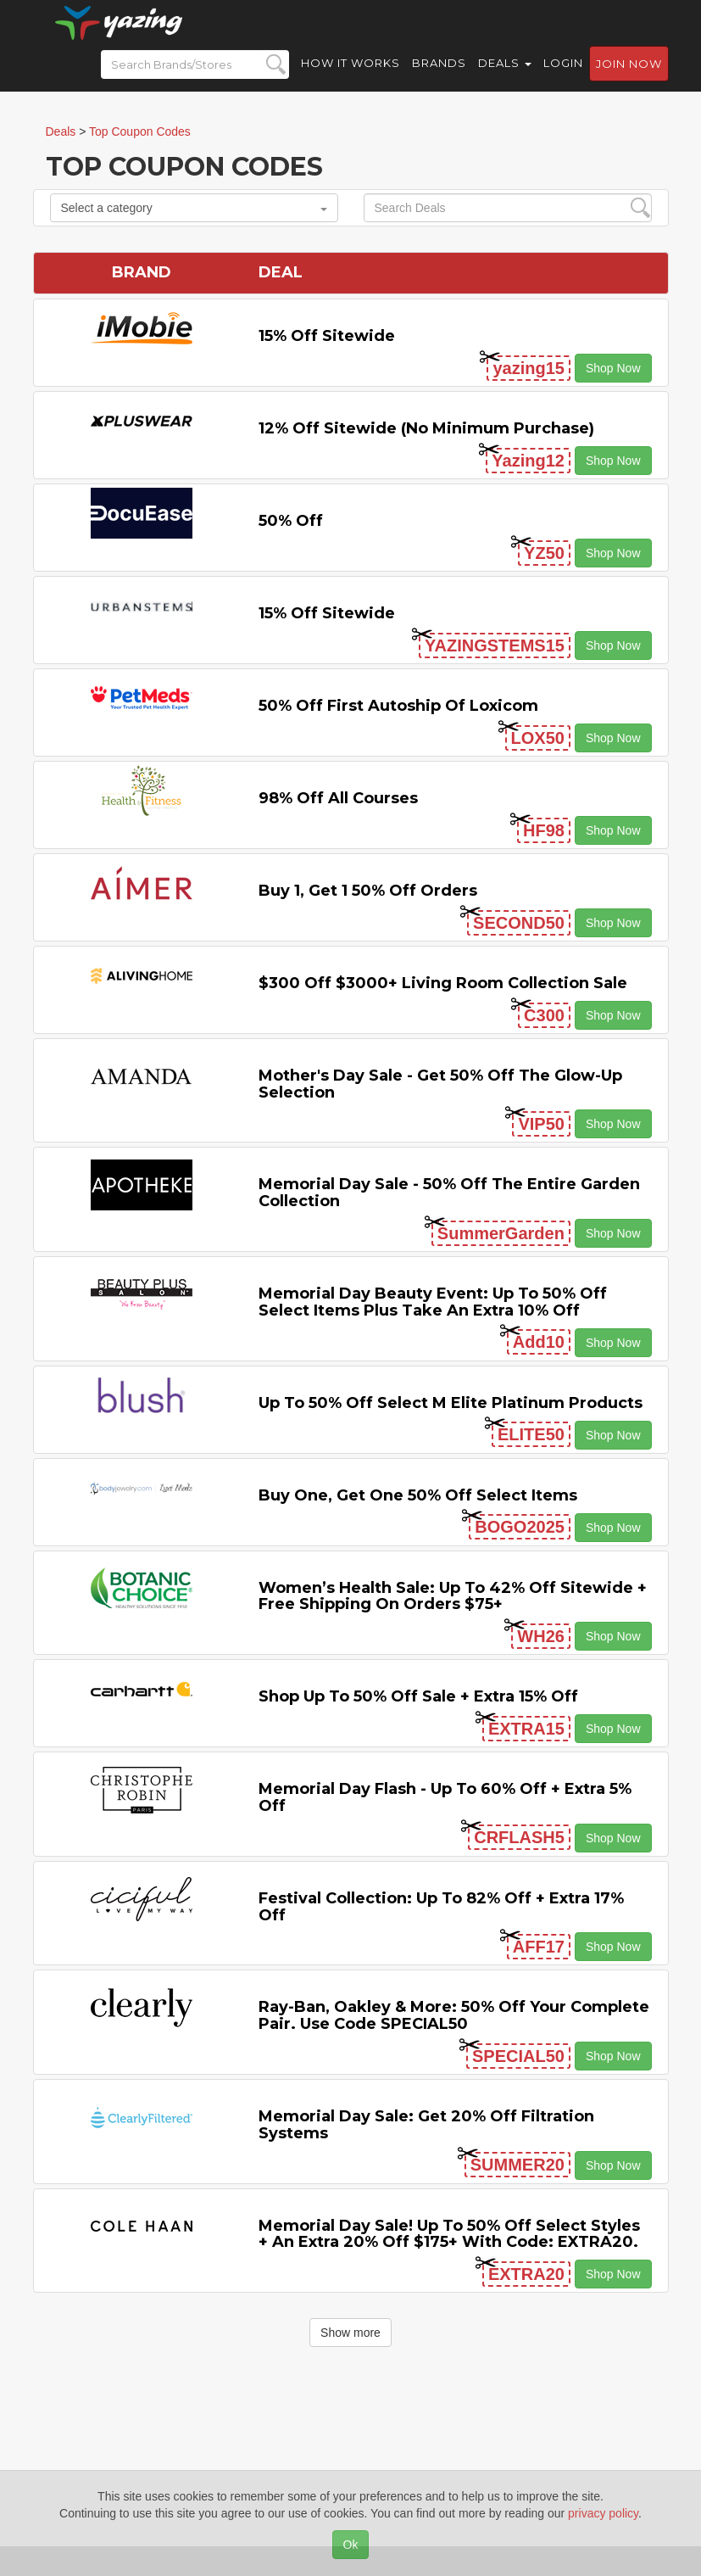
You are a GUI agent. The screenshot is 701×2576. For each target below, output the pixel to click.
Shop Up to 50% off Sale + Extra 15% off (418, 1696)
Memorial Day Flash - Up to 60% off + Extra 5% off (445, 1797)
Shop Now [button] (613, 368)
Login (563, 76)
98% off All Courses (338, 798)
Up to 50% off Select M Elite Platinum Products (451, 1403)
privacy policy (603, 2513)
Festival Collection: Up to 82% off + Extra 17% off (441, 1907)
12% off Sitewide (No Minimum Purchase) (426, 428)
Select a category (194, 208)
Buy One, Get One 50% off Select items (418, 1495)
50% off (291, 520)
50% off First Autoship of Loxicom (398, 705)
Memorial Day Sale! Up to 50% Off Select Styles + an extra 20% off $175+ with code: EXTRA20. (449, 2234)
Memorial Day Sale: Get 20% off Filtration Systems (426, 2125)
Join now (629, 77)
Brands (439, 76)
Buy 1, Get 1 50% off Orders (368, 890)
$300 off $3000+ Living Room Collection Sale (443, 983)
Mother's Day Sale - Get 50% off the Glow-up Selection (440, 1084)
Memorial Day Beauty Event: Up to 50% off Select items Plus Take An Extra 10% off (433, 1302)
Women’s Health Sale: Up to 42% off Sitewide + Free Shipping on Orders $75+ (453, 1596)
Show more (350, 2332)
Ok (351, 2544)
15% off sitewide (327, 336)
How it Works (350, 76)
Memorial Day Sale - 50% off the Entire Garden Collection (449, 1192)
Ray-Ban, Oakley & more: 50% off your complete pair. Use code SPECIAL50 (454, 2015)
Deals (504, 76)
